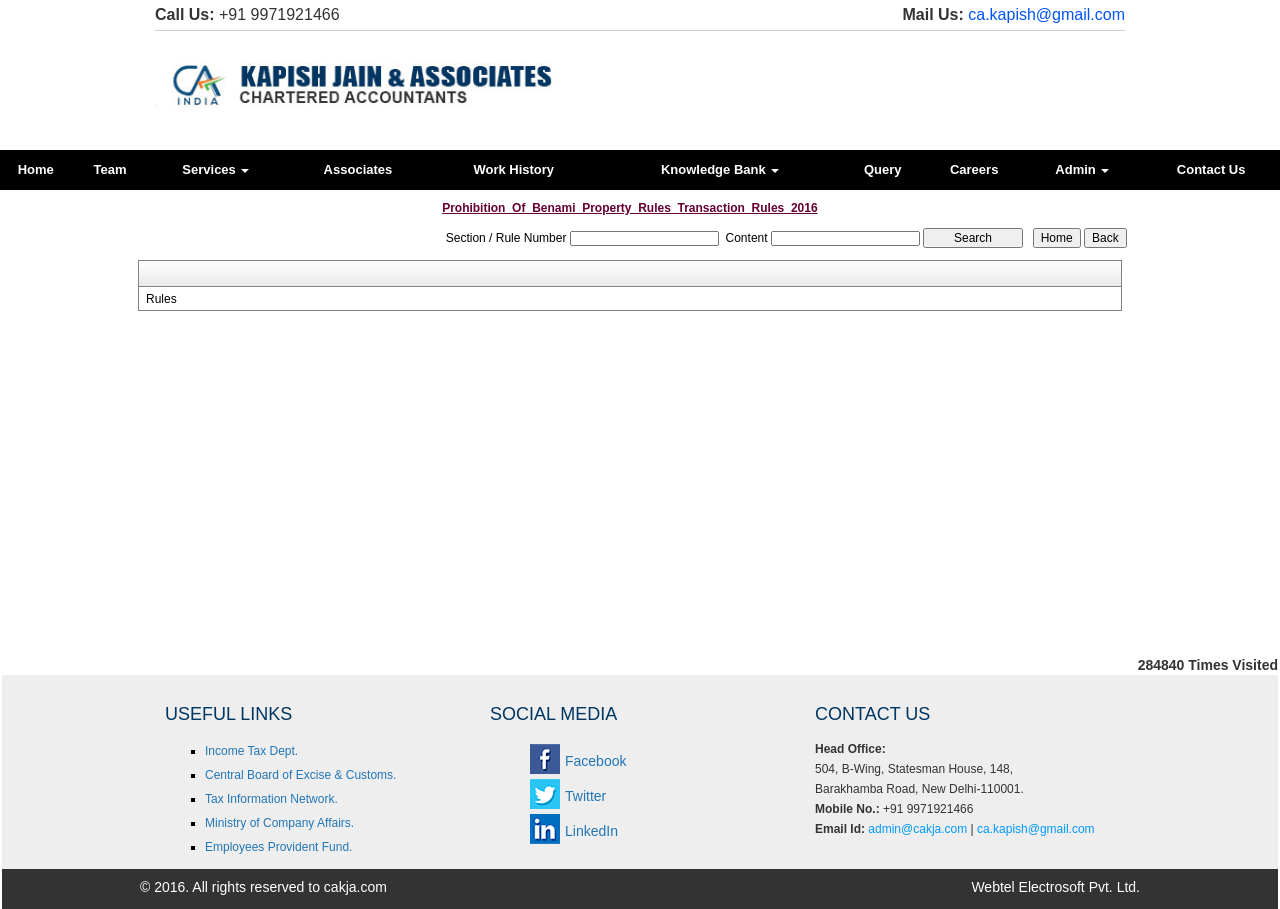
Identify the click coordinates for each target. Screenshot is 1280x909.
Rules (161, 299)
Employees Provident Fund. (278, 847)
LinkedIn (591, 831)
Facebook (595, 761)
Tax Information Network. (271, 799)
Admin (1082, 169)
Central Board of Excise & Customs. (300, 775)
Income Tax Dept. (251, 751)
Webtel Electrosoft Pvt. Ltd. (1055, 887)
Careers (974, 169)
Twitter (585, 796)
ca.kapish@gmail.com (1046, 14)
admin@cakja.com (917, 829)
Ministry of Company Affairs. (279, 823)
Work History (513, 169)
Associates (358, 169)
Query (883, 169)
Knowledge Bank (720, 169)
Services (215, 169)
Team (110, 169)
